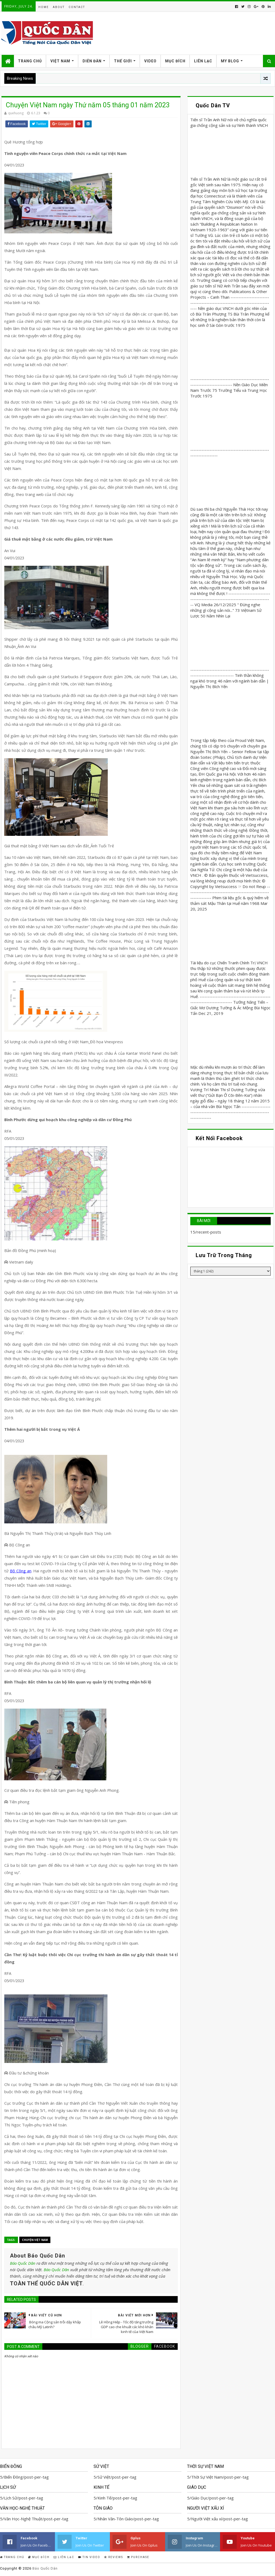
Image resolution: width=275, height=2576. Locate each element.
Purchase (138, 2557)
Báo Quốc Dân (22, 2263)
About (59, 7)
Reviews (113, 2557)
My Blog (230, 61)
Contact (77, 7)
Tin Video (89, 2557)
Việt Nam (60, 61)
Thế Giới (123, 61)
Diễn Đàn (92, 61)
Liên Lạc (203, 61)
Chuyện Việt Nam (35, 2240)
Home (43, 7)
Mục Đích (175, 61)
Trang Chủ (30, 61)
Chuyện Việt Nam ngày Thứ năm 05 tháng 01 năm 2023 (87, 105)
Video (150, 61)
